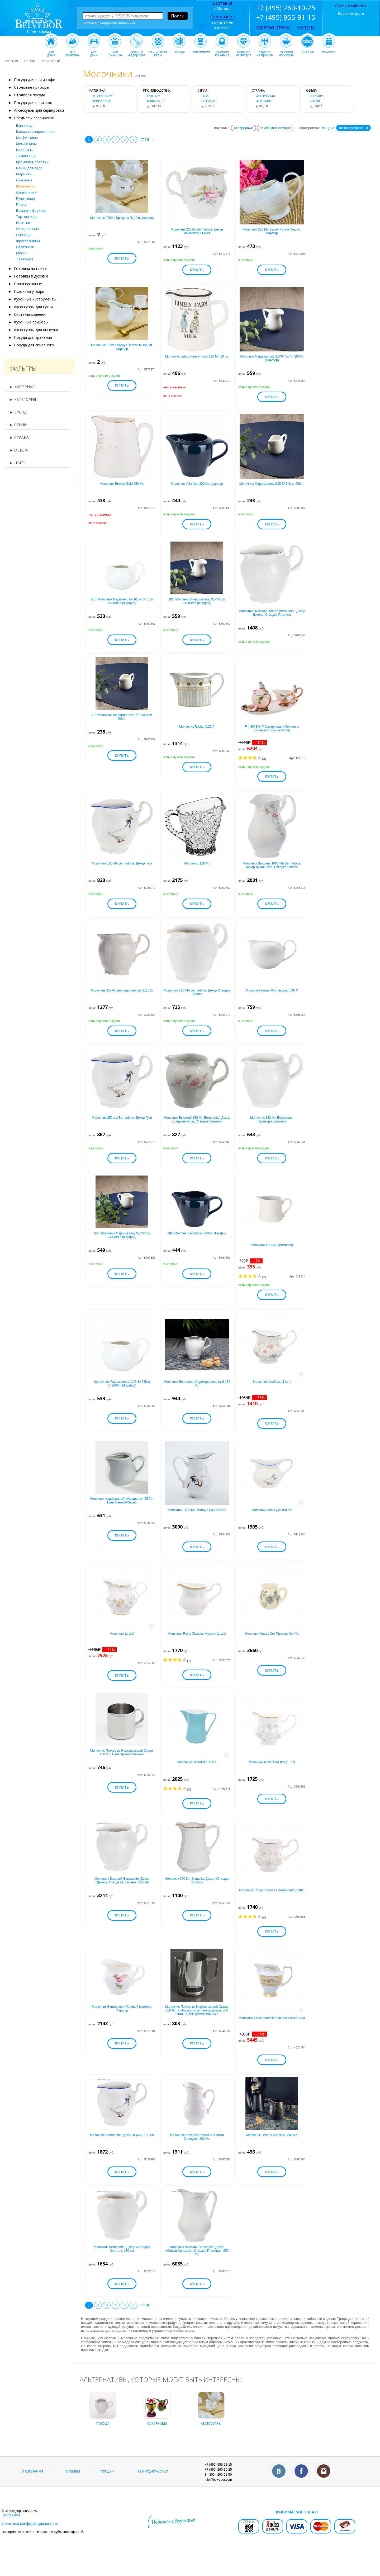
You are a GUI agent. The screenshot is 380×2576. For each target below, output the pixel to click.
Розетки (23, 222)
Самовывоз (222, 17)
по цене (328, 128)
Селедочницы (28, 228)
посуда (179, 50)
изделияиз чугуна (286, 51)
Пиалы (21, 204)
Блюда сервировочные (35, 131)
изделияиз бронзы (264, 51)
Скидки (107, 2491)
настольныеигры (158, 51)
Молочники (25, 186)
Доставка (222, 3)
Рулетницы (25, 198)
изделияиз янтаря (243, 51)
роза (204, 96)
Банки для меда (29, 168)
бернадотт (209, 101)
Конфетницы (27, 137)
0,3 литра (316, 96)
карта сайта (11, 2534)
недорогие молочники (117, 23)
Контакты (306, 27)
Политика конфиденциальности (30, 2543)
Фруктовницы (28, 240)
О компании (32, 2491)
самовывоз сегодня (275, 128)
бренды (307, 50)
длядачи (94, 51)
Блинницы (24, 125)
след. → (147, 139)
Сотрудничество (153, 2491)
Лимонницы (26, 155)
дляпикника (115, 51)
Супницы (23, 234)
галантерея (201, 50)
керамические (103, 96)
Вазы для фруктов (31, 210)
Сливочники (26, 192)
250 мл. (315, 101)
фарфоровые (102, 101)
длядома (51, 51)
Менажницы (26, 143)
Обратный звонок (273, 27)
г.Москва (222, 8)
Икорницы (25, 149)
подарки (329, 50)
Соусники (24, 180)
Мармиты (24, 174)
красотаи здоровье (137, 51)
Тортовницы (26, 216)
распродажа (243, 128)
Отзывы (73, 2491)
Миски (21, 253)
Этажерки (24, 259)
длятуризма (72, 51)
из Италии (263, 101)
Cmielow (153, 96)
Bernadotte (155, 101)
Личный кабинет (351, 5)
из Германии (265, 96)
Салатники (25, 247)
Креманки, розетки (32, 161)
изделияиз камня (222, 51)
